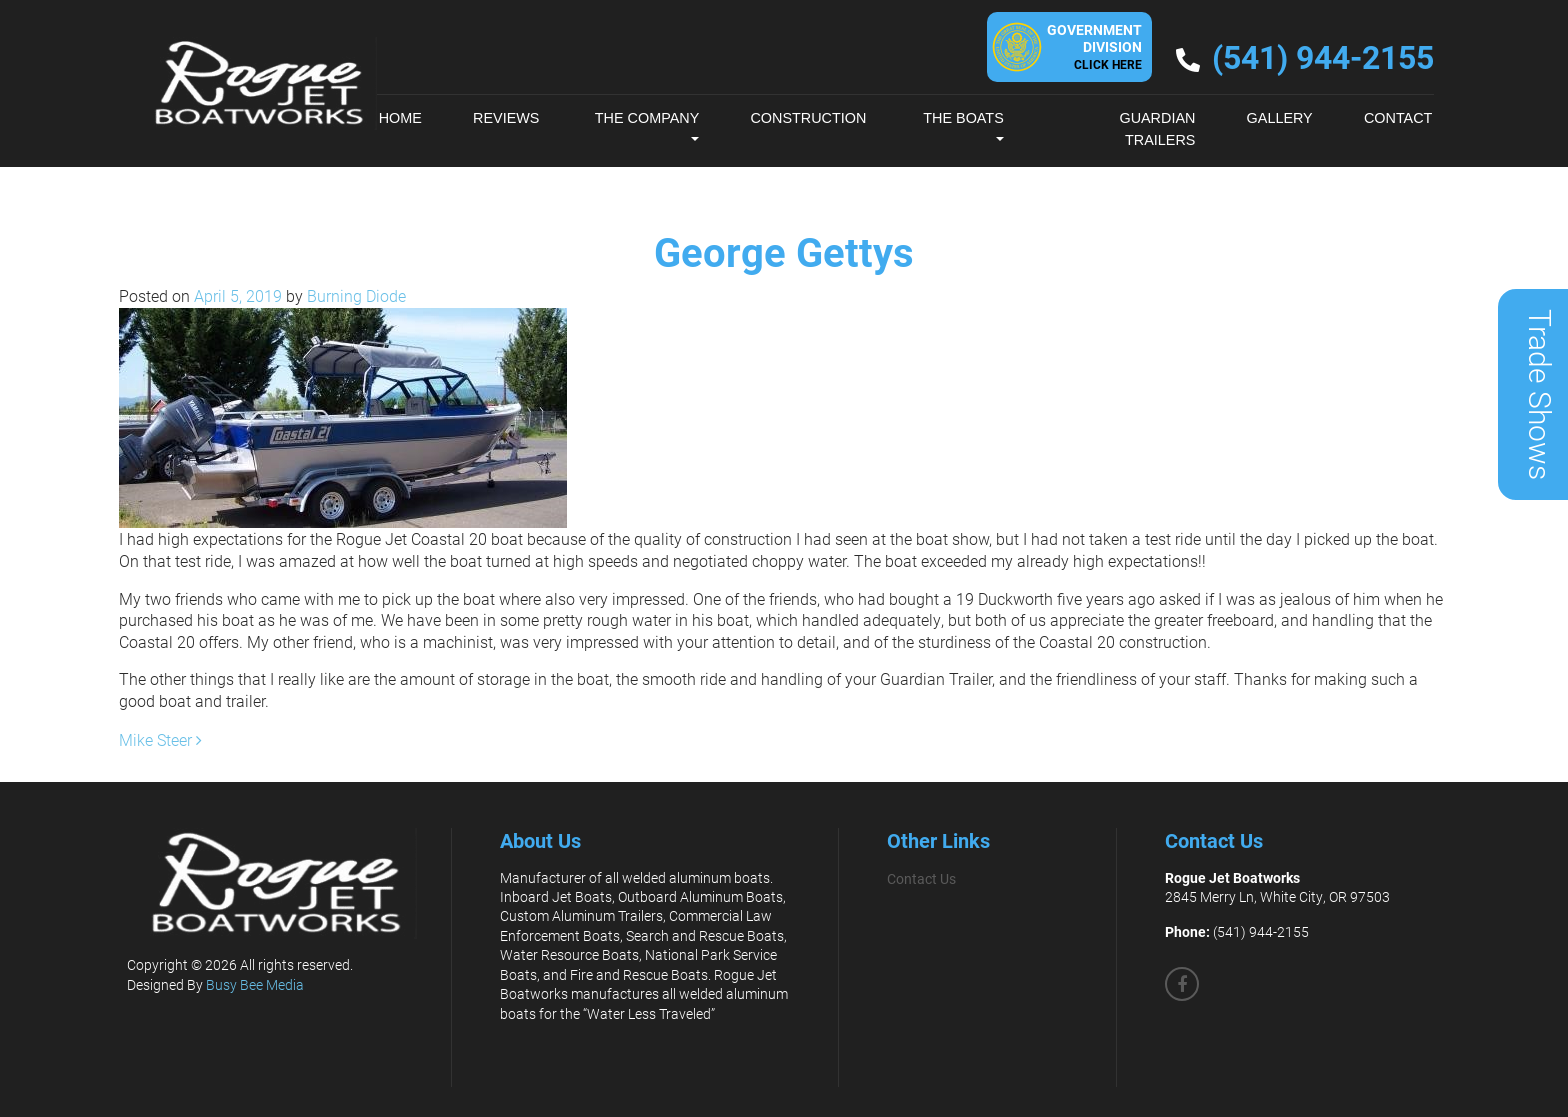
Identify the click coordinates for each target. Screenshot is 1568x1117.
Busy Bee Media (255, 984)
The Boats (963, 118)
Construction (808, 118)
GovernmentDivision (1094, 46)
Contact (1398, 118)
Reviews (506, 118)
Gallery (1280, 118)
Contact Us (921, 878)
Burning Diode (354, 295)
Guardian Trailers (1157, 129)
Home (400, 118)
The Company (647, 118)
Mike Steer (160, 739)
